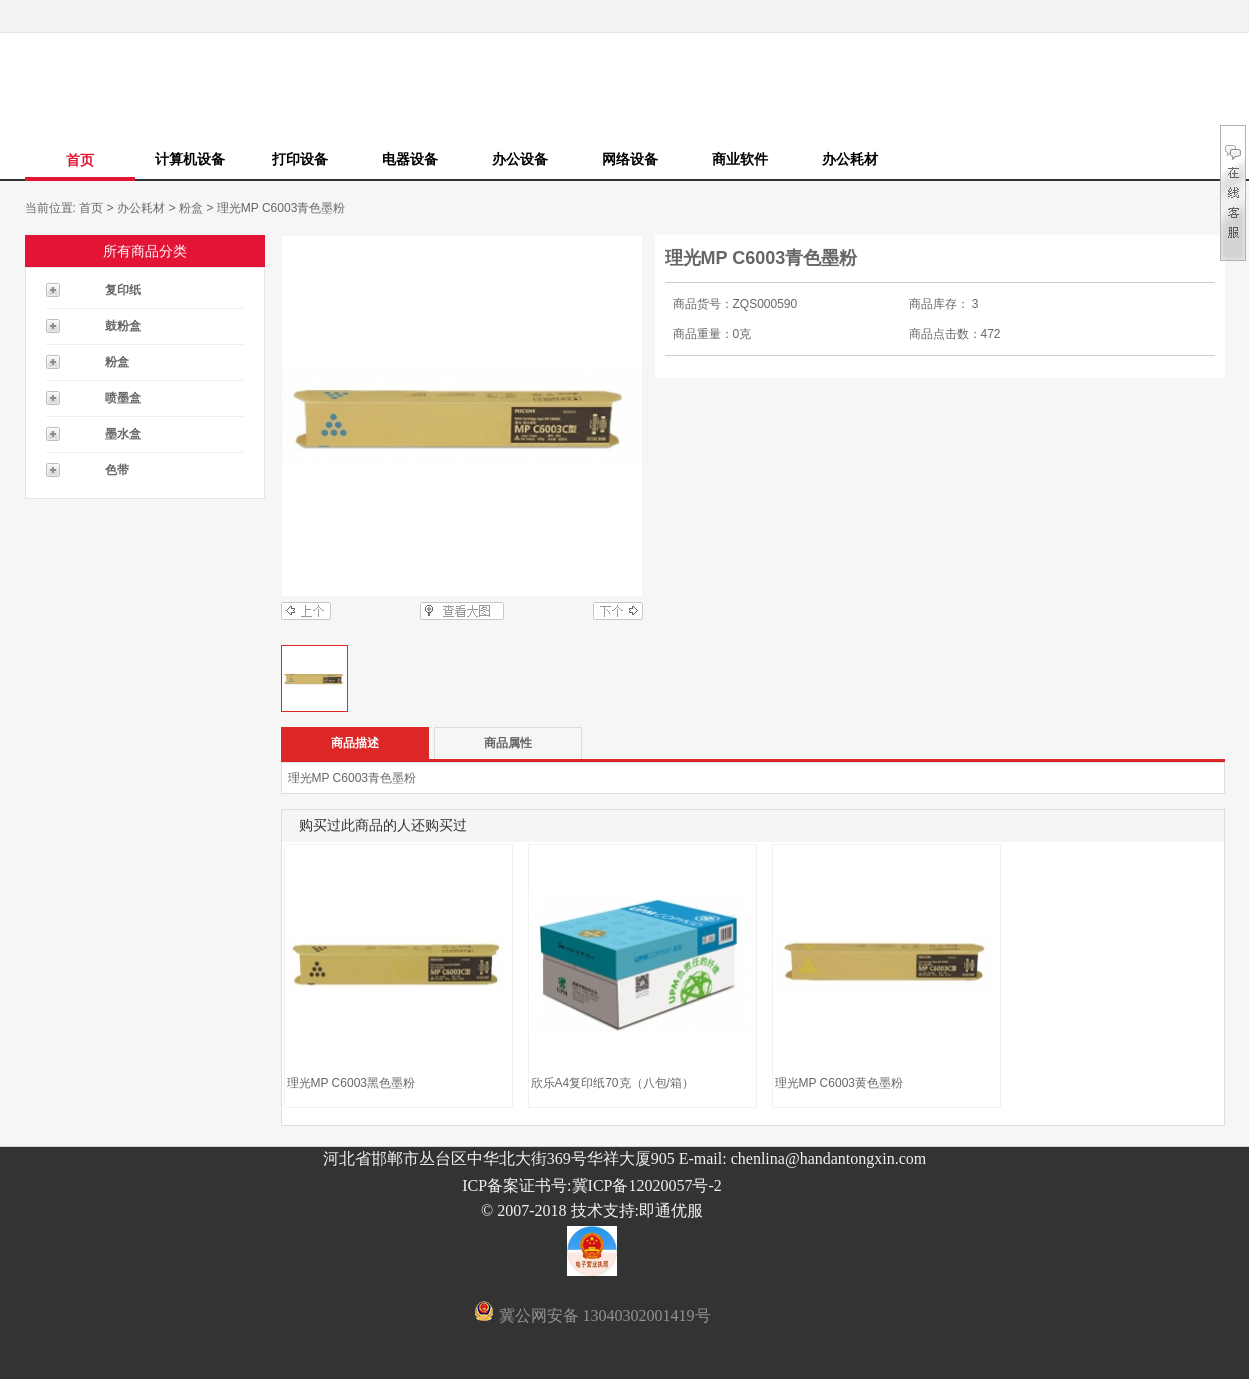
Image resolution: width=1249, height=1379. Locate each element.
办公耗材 (850, 159)
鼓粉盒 (123, 326)
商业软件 (740, 159)
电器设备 (410, 159)
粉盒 (191, 208)
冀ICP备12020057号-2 (647, 1185)
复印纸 (123, 290)
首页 (80, 160)
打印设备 (300, 159)
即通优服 (671, 1210)
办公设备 (520, 159)
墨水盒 (123, 434)
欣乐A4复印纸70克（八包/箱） (612, 1083)
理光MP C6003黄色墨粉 (839, 1083)
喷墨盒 (123, 398)
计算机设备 (190, 159)
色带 (117, 470)
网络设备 (630, 159)
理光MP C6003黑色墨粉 (351, 1083)
